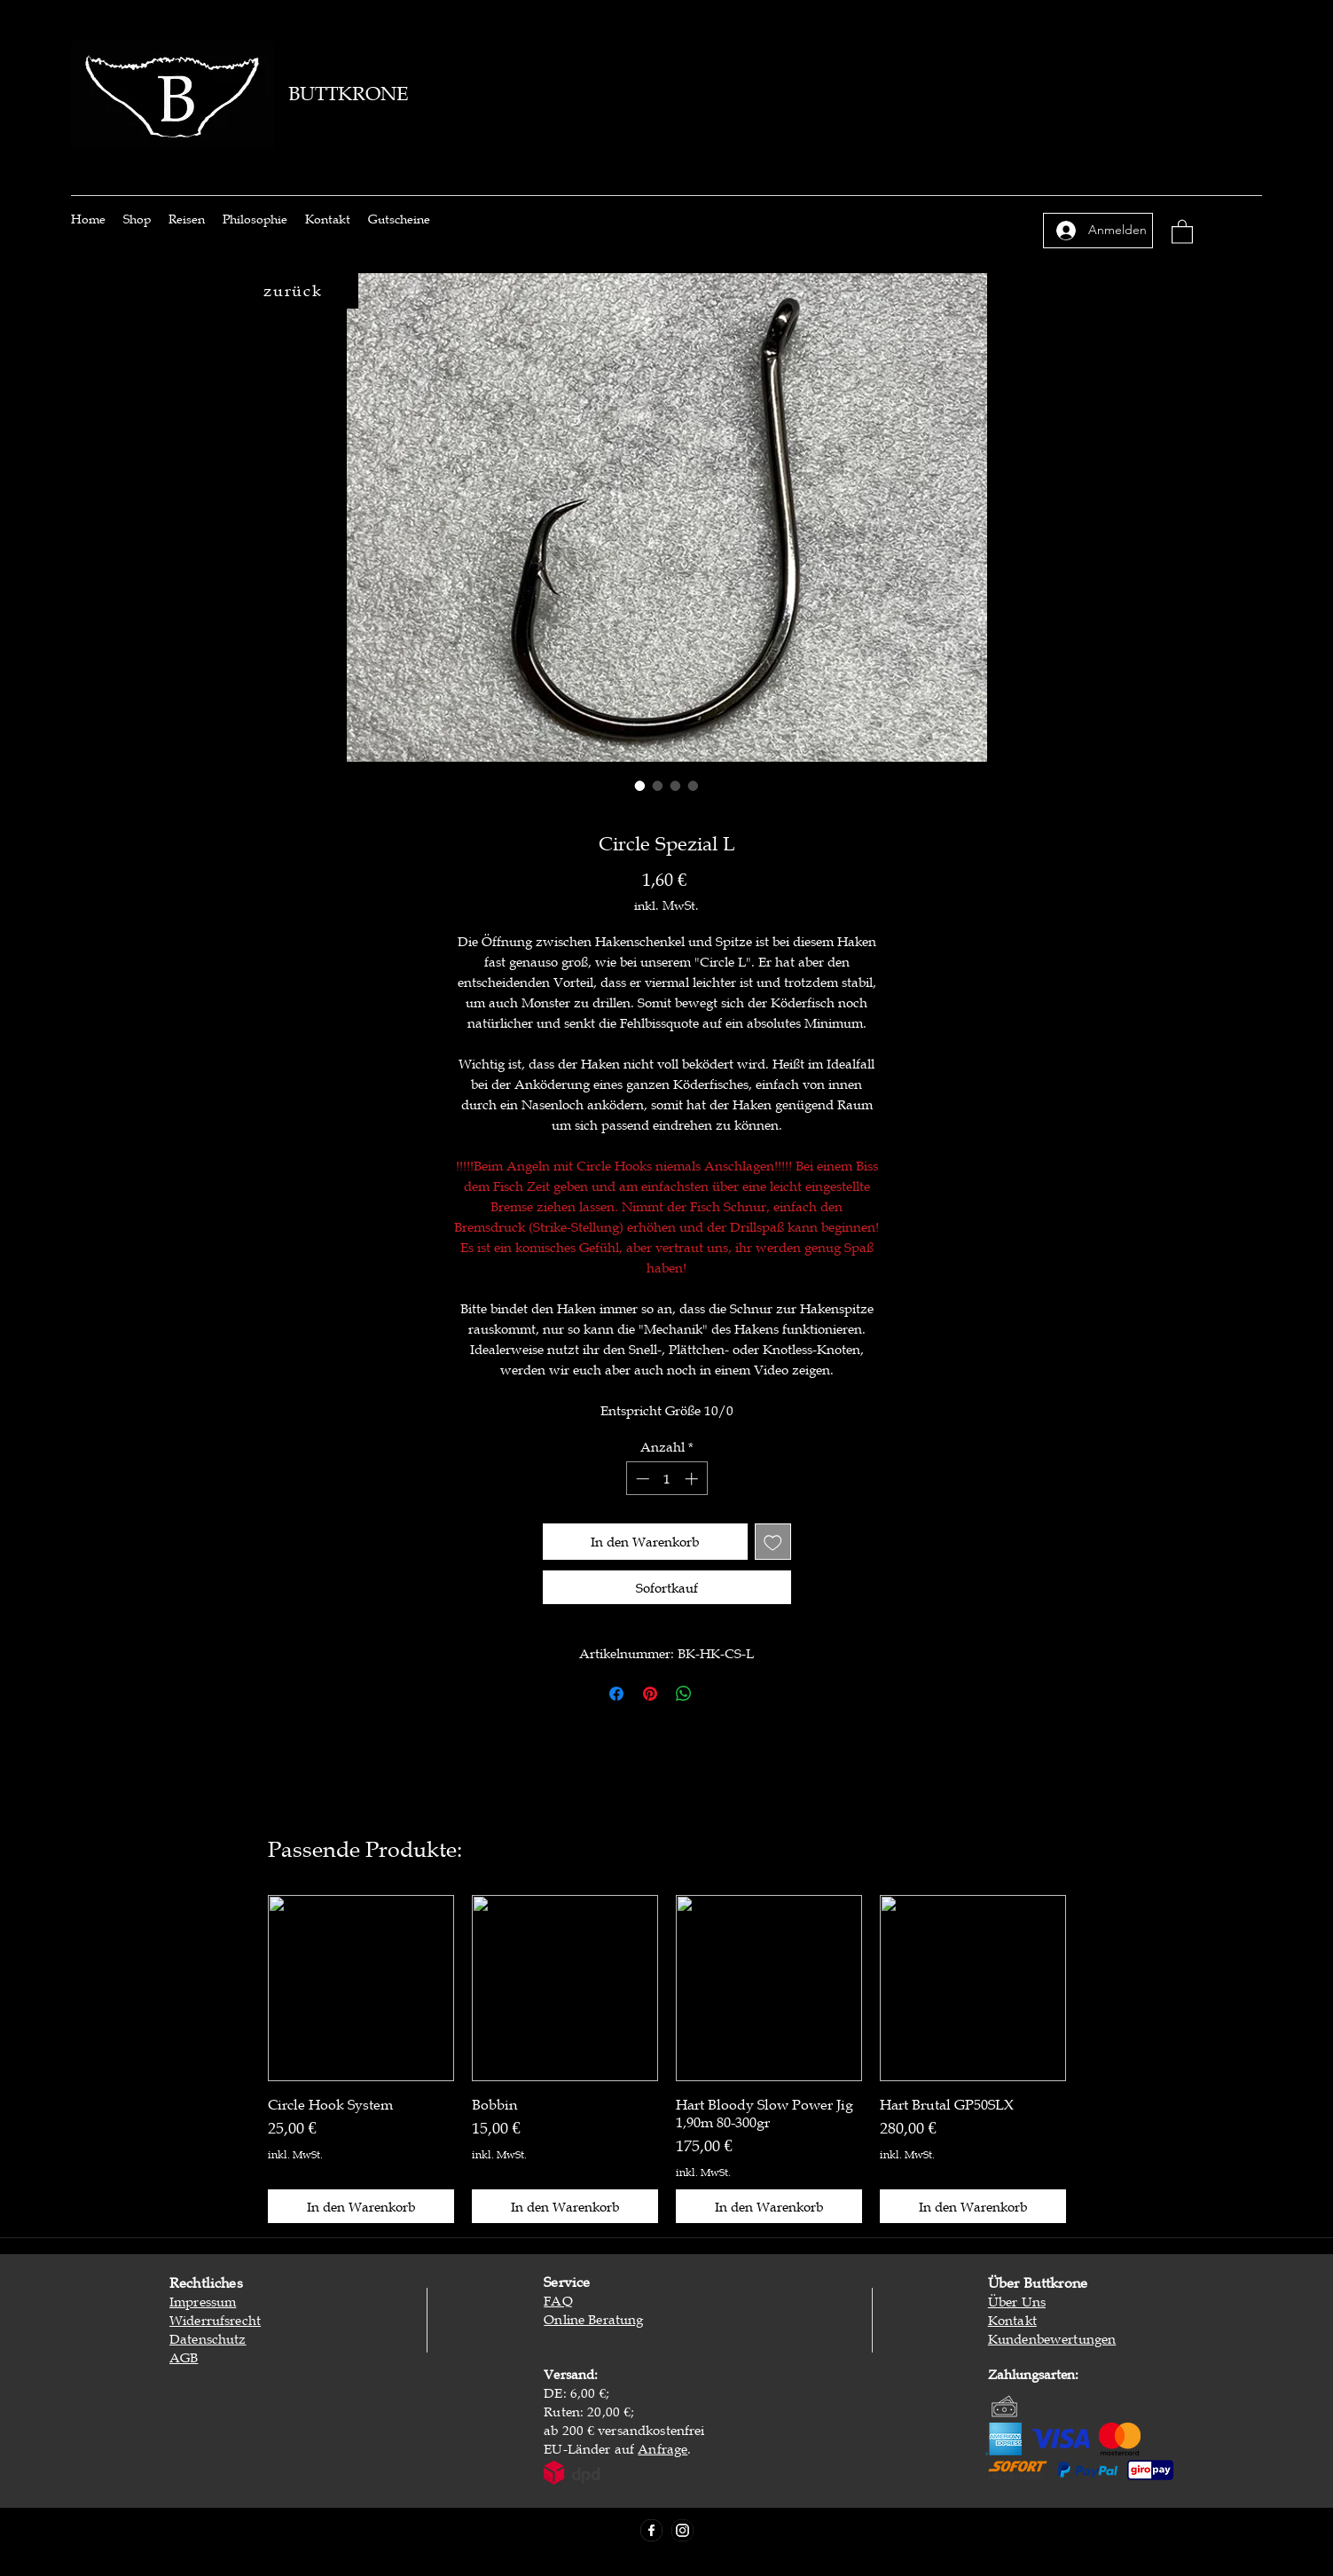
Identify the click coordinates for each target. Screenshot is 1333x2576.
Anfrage (662, 2448)
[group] (667, 2059)
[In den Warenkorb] (361, 2206)
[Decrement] (641, 1478)
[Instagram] (682, 2530)
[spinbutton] (666, 1478)
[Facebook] (651, 2530)
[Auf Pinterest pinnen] (650, 1693)
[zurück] (295, 291)
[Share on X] (717, 1693)
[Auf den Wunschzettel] (773, 1541)
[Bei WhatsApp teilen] (683, 1693)
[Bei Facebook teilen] (616, 1693)
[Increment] (693, 1478)
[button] (1182, 231)
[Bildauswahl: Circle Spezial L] (640, 786)
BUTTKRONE (348, 94)
